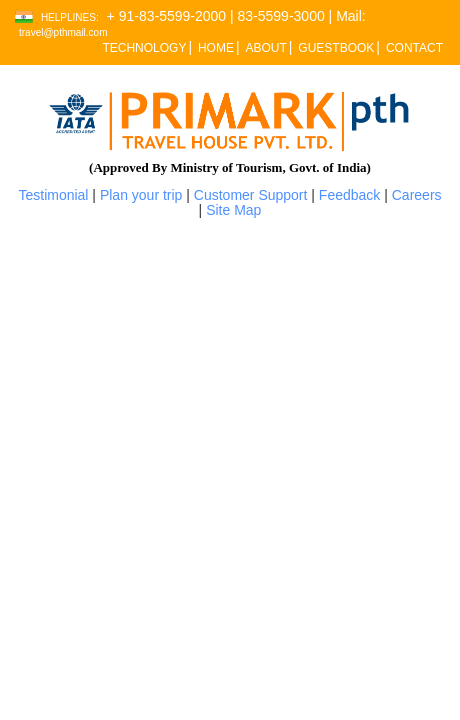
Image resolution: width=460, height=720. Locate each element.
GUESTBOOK (336, 48)
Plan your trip (141, 195)
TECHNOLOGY (144, 48)
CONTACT (414, 48)
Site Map (233, 210)
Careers (417, 195)
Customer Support (251, 195)
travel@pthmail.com (63, 32)
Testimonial (53, 195)
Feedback (349, 195)
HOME (216, 48)
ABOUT (265, 48)
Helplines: (70, 17)
